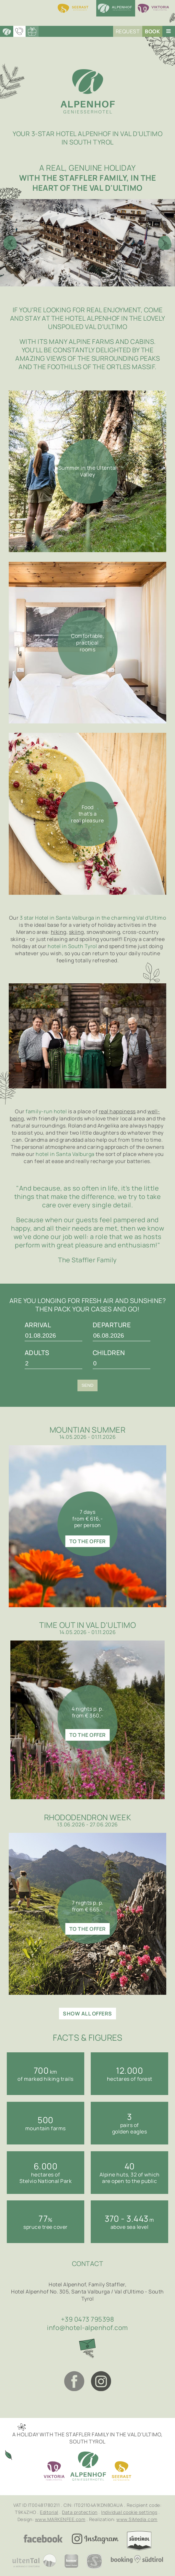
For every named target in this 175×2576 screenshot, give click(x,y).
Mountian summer (88, 1429)
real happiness (117, 1111)
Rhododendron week (87, 1817)
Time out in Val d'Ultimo (87, 1624)
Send (87, 1385)
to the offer (87, 1541)
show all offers (87, 2013)
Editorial (49, 2512)
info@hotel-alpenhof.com (87, 2327)
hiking (58, 931)
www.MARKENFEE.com (60, 2519)
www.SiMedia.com (137, 2519)
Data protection (80, 2512)
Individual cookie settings (129, 2512)
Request (128, 31)
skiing (76, 931)
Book (152, 31)
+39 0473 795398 (87, 2319)
